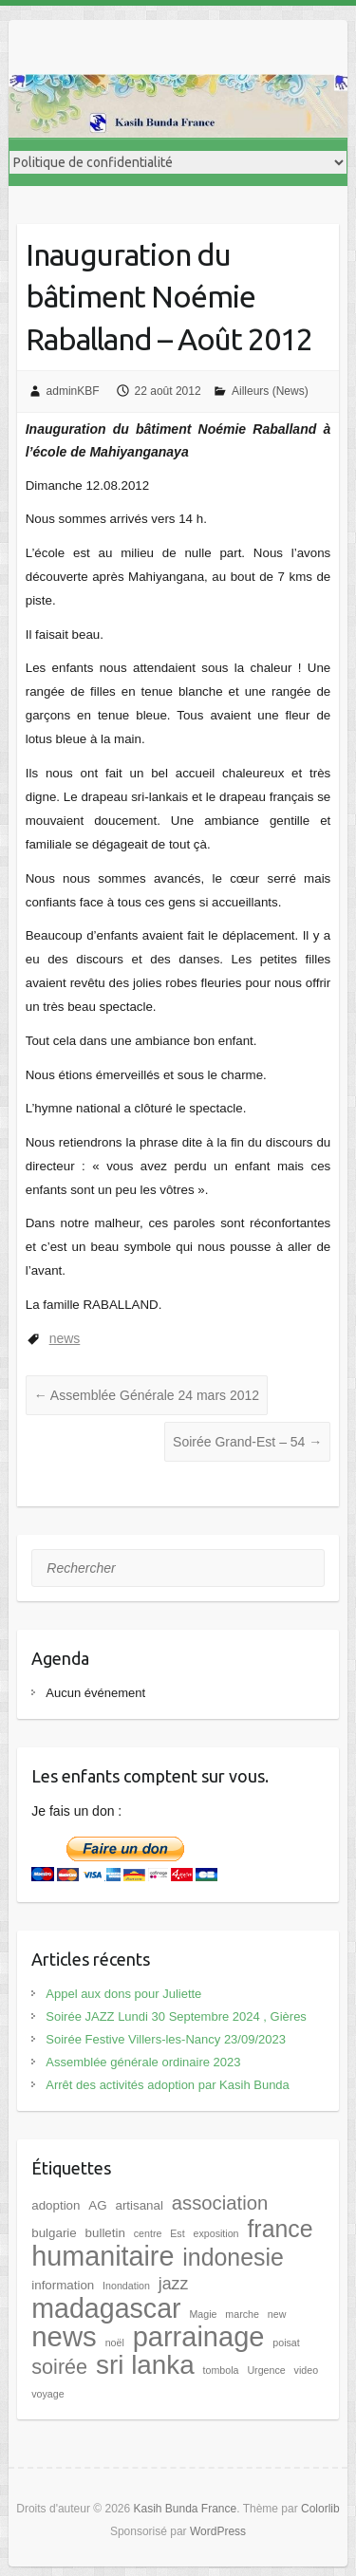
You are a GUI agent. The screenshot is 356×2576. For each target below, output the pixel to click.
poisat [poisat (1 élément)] (285, 2342)
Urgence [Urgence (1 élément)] (266, 2370)
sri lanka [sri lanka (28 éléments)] (145, 2365)
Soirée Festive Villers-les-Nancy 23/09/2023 (166, 2039)
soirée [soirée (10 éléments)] (59, 2367)
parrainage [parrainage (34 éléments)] (199, 2337)
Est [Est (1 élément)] (177, 2233)
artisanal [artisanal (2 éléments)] (138, 2205)
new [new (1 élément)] (277, 2314)
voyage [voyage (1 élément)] (47, 2393)
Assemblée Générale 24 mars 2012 (146, 1395)
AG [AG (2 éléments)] (97, 2205)
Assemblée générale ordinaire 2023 (143, 2062)
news (65, 1338)
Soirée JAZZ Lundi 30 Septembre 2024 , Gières (176, 2016)
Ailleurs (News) (270, 391)
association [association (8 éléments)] (220, 2203)
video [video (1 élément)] (306, 2370)
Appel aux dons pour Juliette (123, 1994)
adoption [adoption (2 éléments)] (55, 2205)
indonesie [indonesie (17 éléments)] (233, 2257)
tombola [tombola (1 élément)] (221, 2370)
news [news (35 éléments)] (63, 2336)
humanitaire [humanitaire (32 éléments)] (102, 2256)
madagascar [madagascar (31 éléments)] (105, 2308)
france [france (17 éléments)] (279, 2228)
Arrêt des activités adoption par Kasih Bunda (168, 2085)
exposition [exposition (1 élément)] (216, 2233)
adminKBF (73, 391)
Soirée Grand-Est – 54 (247, 1441)
